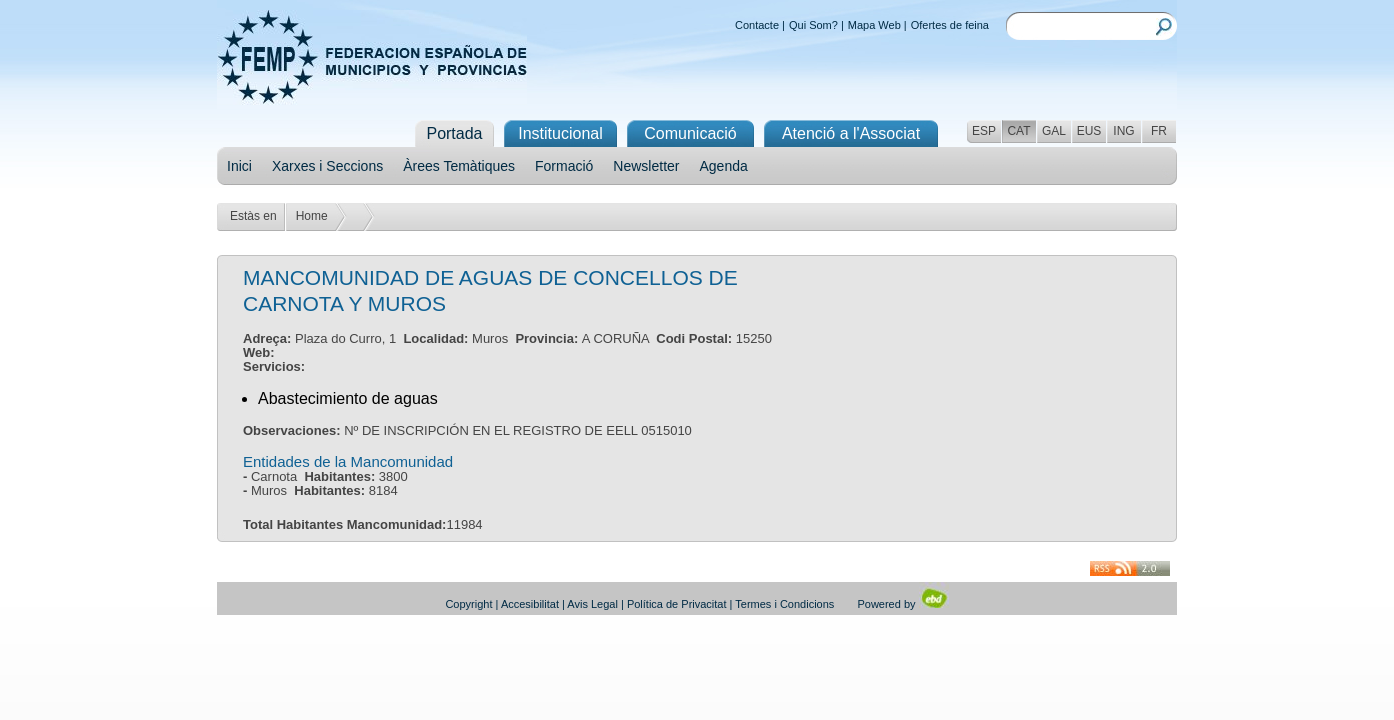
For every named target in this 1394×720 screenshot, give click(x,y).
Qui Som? (813, 25)
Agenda (724, 166)
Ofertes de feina (950, 25)
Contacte (757, 25)
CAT (1018, 131)
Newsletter (646, 166)
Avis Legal (592, 604)
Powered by (902, 604)
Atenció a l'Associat (851, 133)
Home (312, 216)
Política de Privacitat (677, 604)
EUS (1089, 131)
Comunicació (690, 133)
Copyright (468, 604)
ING (1123, 131)
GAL (1054, 131)
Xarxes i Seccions (327, 166)
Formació (564, 166)
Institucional (560, 133)
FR (1159, 131)
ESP (984, 131)
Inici (239, 166)
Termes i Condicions (784, 604)
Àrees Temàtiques (459, 166)
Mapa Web (874, 25)
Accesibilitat (530, 604)
